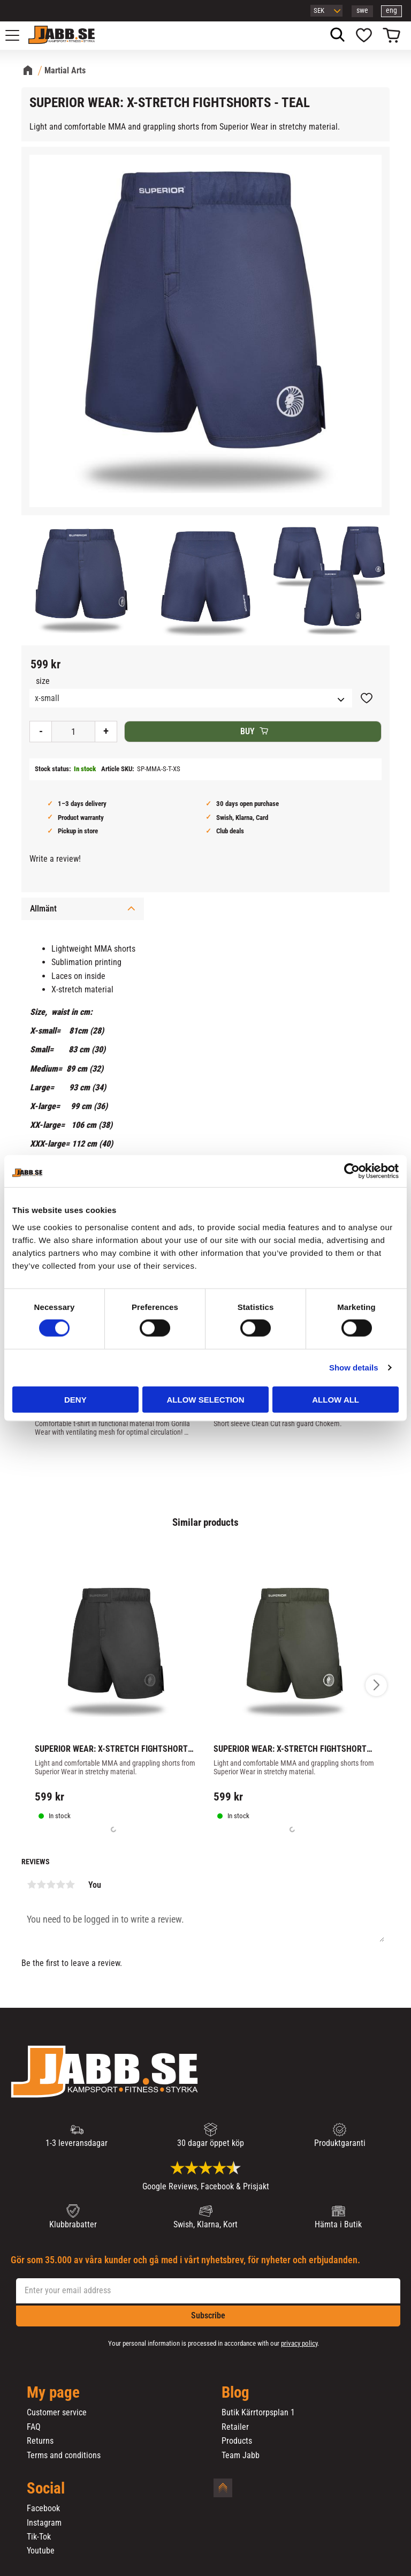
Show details (353, 1367)
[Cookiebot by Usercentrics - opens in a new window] (352, 1171)
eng (391, 10)
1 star (31, 1884)
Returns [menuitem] (40, 2441)
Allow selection (205, 1399)
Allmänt (43, 908)
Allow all (335, 1399)
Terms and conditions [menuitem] (64, 2455)
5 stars (70, 1884)
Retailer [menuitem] (235, 2427)
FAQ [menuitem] (34, 2427)
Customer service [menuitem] (57, 2412)
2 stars (41, 1884)
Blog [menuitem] (235, 2392)
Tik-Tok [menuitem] (39, 2537)
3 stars (51, 1884)
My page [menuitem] (53, 2392)
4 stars (60, 1884)
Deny (75, 1399)
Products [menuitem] (237, 2441)
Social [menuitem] (46, 2488)
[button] (18, 35)
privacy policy (299, 2343)
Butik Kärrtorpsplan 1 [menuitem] (258, 2412)
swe (362, 10)
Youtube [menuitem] (41, 2551)
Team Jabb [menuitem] (241, 2455)
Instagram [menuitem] (44, 2523)
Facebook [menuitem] (43, 2508)
